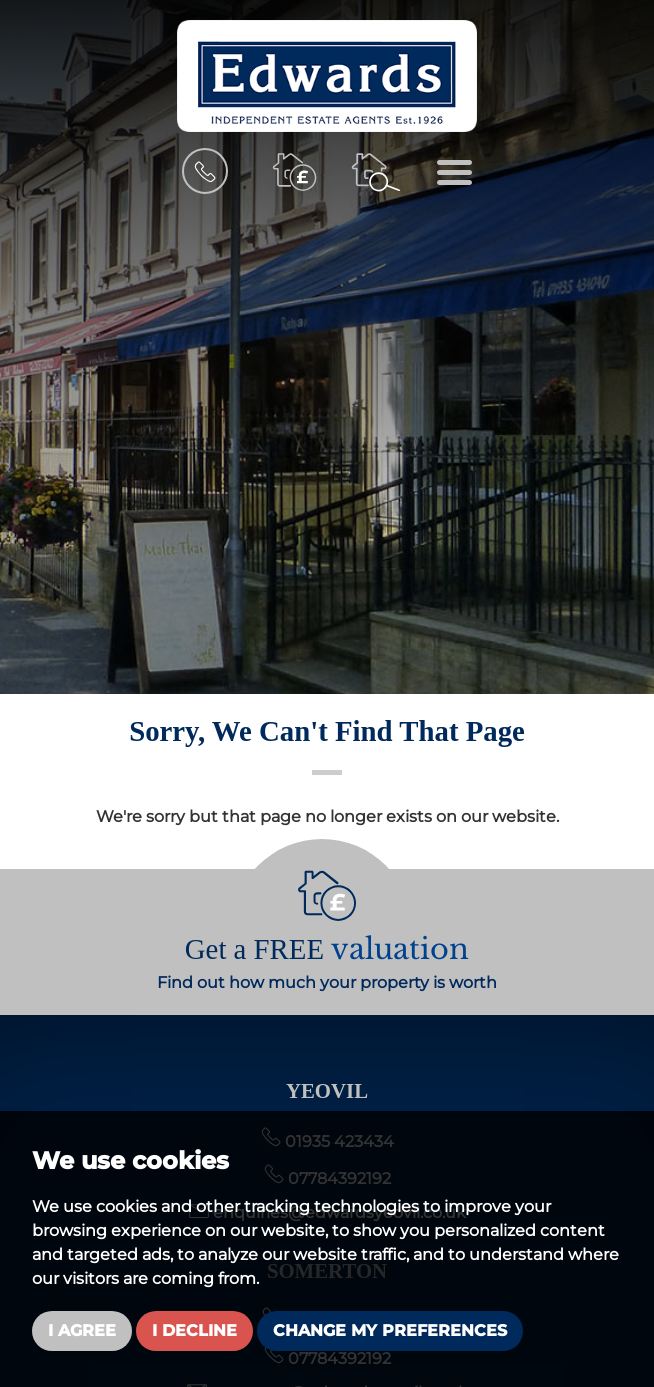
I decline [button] (194, 1330)
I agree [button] (82, 1330)
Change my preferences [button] (390, 1330)
